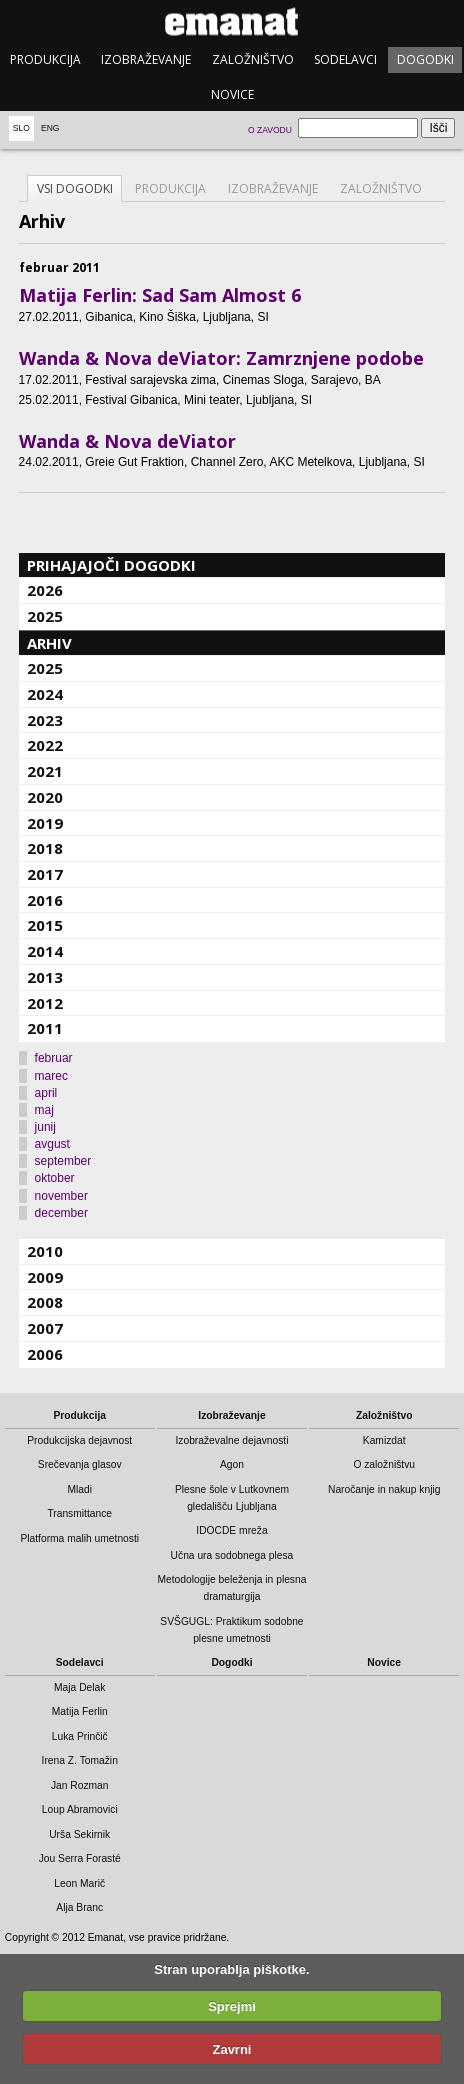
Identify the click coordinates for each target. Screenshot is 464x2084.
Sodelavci (345, 59)
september (63, 1161)
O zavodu (270, 130)
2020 (45, 797)
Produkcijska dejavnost (79, 1440)
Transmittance (79, 1513)
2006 (45, 1354)
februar (54, 1058)
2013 (45, 977)
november (61, 1196)
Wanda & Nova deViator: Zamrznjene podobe (221, 358)
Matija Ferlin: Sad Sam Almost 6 (160, 295)
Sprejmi (232, 2006)
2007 (45, 1328)
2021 (45, 771)
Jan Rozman (80, 1785)
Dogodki (425, 59)
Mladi (79, 1489)
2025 (45, 616)
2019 (45, 823)
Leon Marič (79, 1883)
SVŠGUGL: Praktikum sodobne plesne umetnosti (231, 1630)
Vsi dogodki (75, 188)
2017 (45, 874)
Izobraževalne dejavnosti (231, 1440)
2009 (45, 1277)
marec (51, 1076)
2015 (45, 925)
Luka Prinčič (80, 1736)
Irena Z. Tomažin (80, 1760)
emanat (231, 21)
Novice (232, 94)
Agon (232, 1464)
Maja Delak (79, 1687)
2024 (45, 694)
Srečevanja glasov (80, 1464)
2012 (45, 1003)
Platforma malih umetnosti (79, 1538)
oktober (55, 1178)
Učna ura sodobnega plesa (232, 1555)
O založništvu (384, 1464)
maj (44, 1110)
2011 (45, 1028)
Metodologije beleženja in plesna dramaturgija (231, 1588)
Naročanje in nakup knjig (384, 1489)
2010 (45, 1251)
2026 (45, 590)
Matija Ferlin (80, 1711)
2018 (45, 848)
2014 (45, 951)
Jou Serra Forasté (80, 1858)
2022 (45, 745)
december (61, 1213)
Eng (50, 128)
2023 (45, 720)
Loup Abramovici (80, 1809)
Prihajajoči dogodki (111, 565)
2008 (45, 1302)
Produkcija (45, 59)
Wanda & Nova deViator (127, 441)
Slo (21, 128)
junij (45, 1127)
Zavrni (231, 2049)
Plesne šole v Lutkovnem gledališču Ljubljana (232, 1498)
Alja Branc (79, 1907)
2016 (45, 900)
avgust (52, 1144)
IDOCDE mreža (231, 1530)
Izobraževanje (146, 59)
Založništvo (253, 59)
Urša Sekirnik (79, 1834)
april (46, 1093)
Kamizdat (384, 1440)
